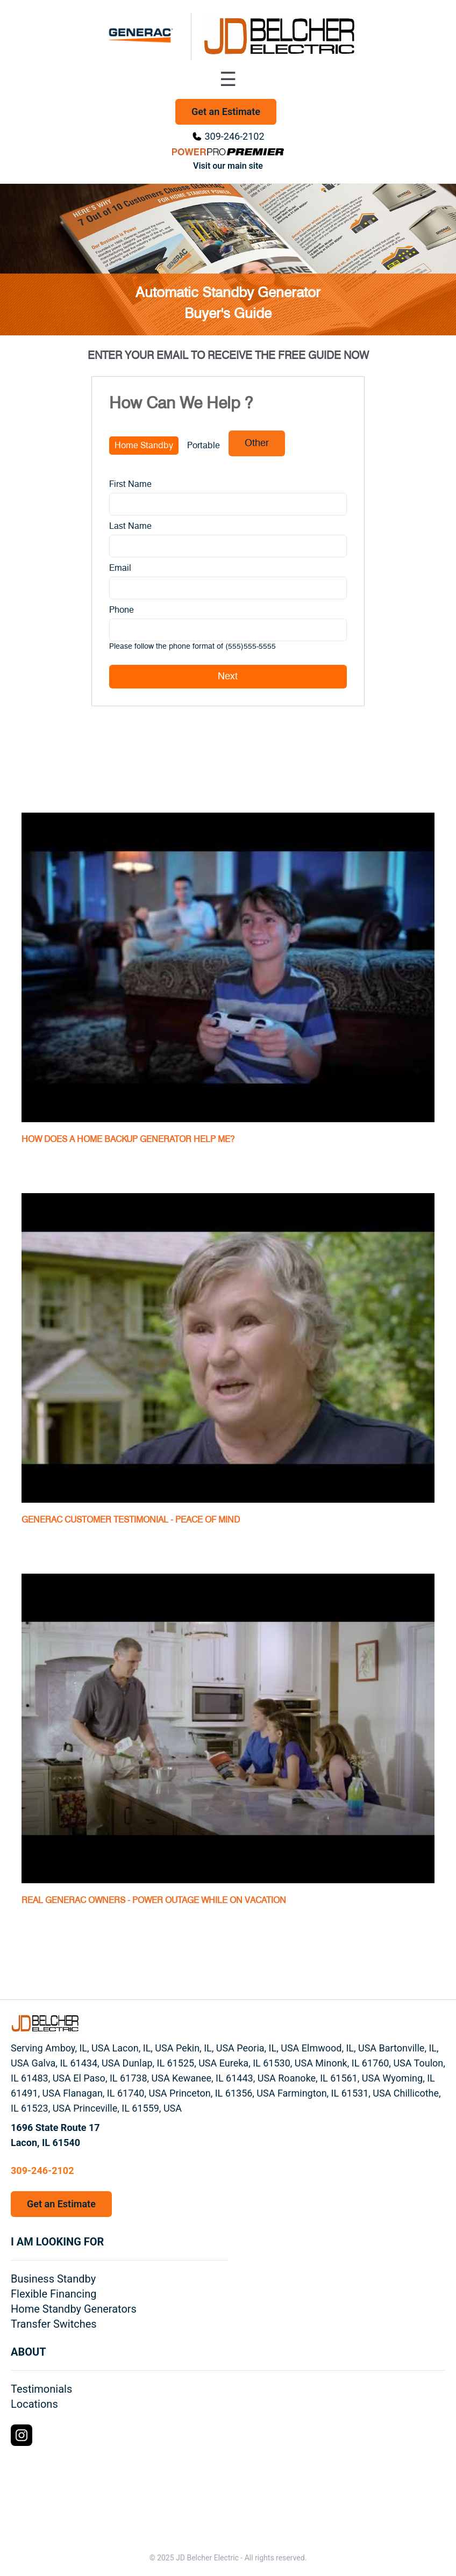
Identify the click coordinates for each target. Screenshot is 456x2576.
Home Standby (144, 445)
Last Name (130, 526)
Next (228, 676)
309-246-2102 (234, 136)
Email (120, 568)
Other (257, 443)
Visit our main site (228, 166)
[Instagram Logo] (21, 2435)
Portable (203, 445)
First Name (130, 484)
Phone (121, 610)
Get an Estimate (225, 111)
